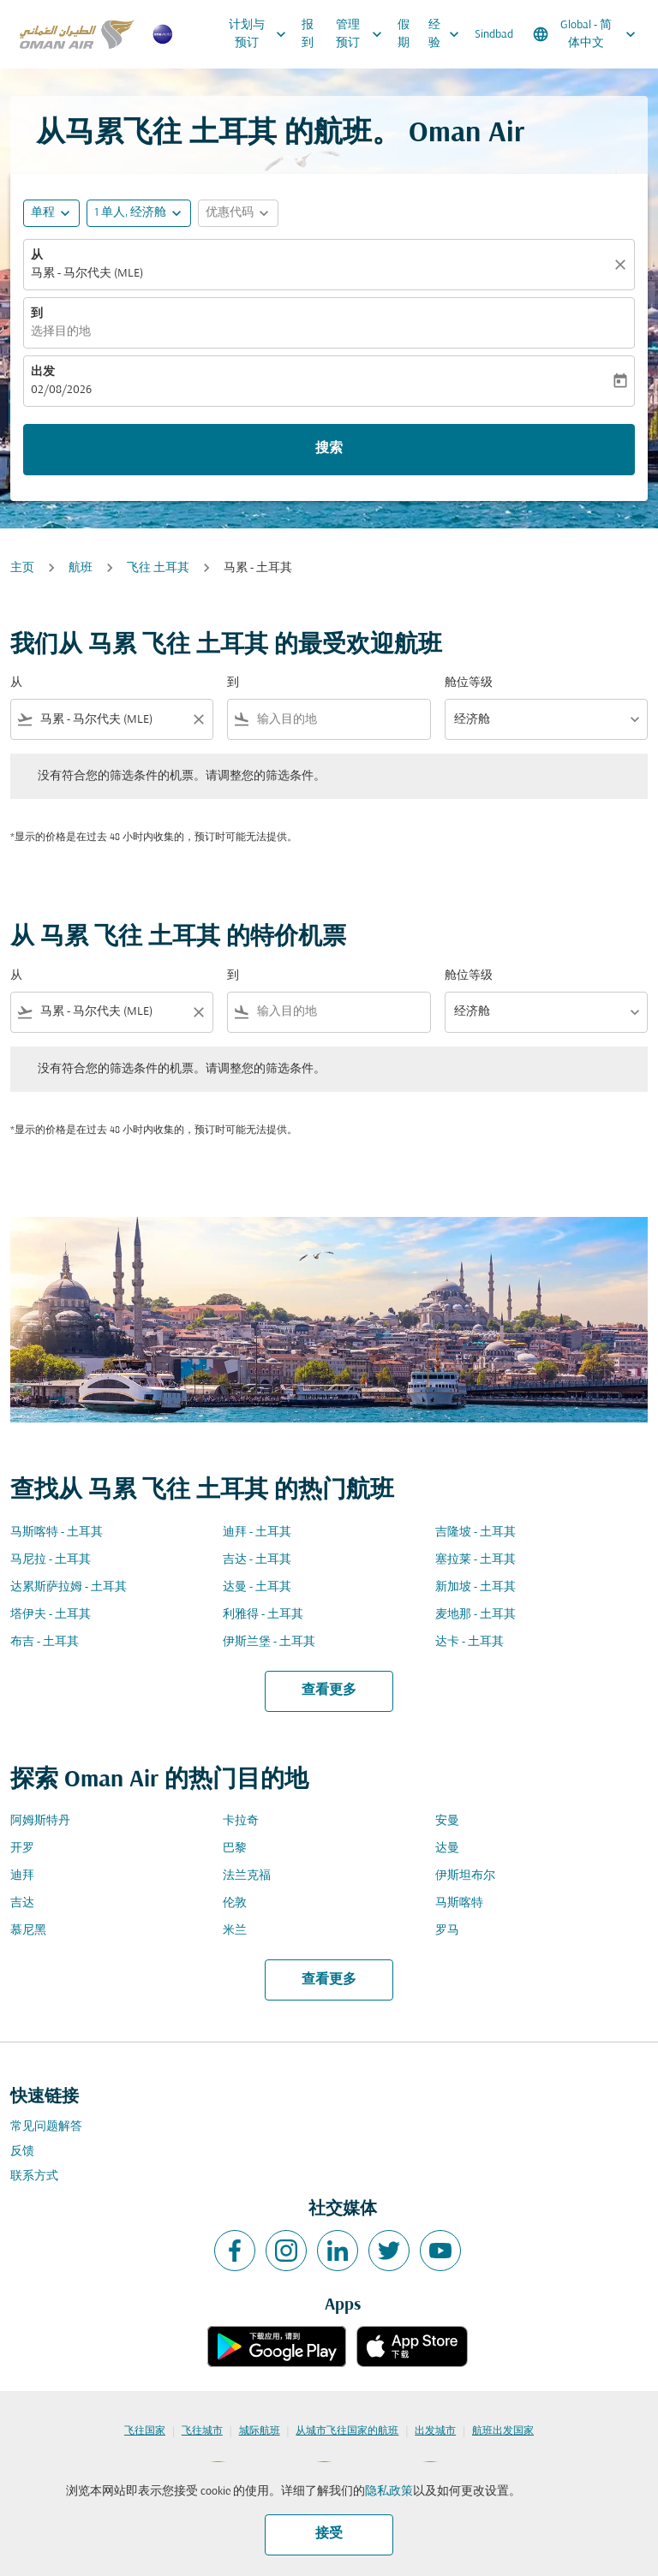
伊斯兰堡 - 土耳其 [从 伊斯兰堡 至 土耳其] (269, 1642)
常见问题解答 (46, 2126)
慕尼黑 (28, 1930)
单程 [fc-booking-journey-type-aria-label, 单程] (43, 212)
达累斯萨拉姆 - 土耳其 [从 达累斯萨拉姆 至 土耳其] (68, 1587)
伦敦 (235, 1903)
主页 (22, 568)
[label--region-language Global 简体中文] (585, 34)
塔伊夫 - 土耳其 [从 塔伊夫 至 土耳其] (50, 1614)
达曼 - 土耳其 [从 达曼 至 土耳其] (257, 1587)
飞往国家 (144, 2431)
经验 (448, 34)
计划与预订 (262, 34)
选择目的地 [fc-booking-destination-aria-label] (61, 331)
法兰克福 (247, 1875)
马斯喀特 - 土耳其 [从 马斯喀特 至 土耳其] (56, 1532)
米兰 (235, 1930)
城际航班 (259, 2431)
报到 (308, 34)
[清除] (623, 264)
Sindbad (494, 34)
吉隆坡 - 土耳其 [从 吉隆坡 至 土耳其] (475, 1532)
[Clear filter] (197, 719)
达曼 (447, 1848)
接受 (329, 2534)
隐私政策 (389, 2491)
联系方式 (34, 2176)
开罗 (22, 1848)
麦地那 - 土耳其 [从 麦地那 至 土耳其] (475, 1614)
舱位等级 (469, 683)
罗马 (447, 1930)
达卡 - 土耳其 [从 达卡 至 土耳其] (469, 1642)
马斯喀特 (459, 1903)
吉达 (22, 1903)
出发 (43, 372)
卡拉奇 (241, 1821)
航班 (81, 568)
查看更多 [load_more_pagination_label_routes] (329, 1690)
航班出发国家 (503, 2431)
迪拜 (22, 1875)
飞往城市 (202, 2431)
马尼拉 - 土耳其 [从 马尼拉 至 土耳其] (50, 1559)
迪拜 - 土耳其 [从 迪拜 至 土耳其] (257, 1532)
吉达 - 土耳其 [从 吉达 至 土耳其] (257, 1559)
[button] (139, 213)
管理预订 (363, 34)
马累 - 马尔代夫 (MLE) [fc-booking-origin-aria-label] (87, 273)
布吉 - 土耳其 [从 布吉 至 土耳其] (44, 1642)
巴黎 (235, 1848)
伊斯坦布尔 (465, 1875)
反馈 (22, 2151)
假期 (404, 34)
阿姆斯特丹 (40, 1821)
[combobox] (111, 720)
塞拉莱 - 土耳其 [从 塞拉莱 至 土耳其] (475, 1559)
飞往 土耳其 (158, 568)
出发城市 (435, 2431)
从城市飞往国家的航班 (347, 2431)
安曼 (447, 1821)
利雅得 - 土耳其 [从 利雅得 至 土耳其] (263, 1614)
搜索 (329, 449)
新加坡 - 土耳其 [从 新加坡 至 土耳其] (475, 1587)
